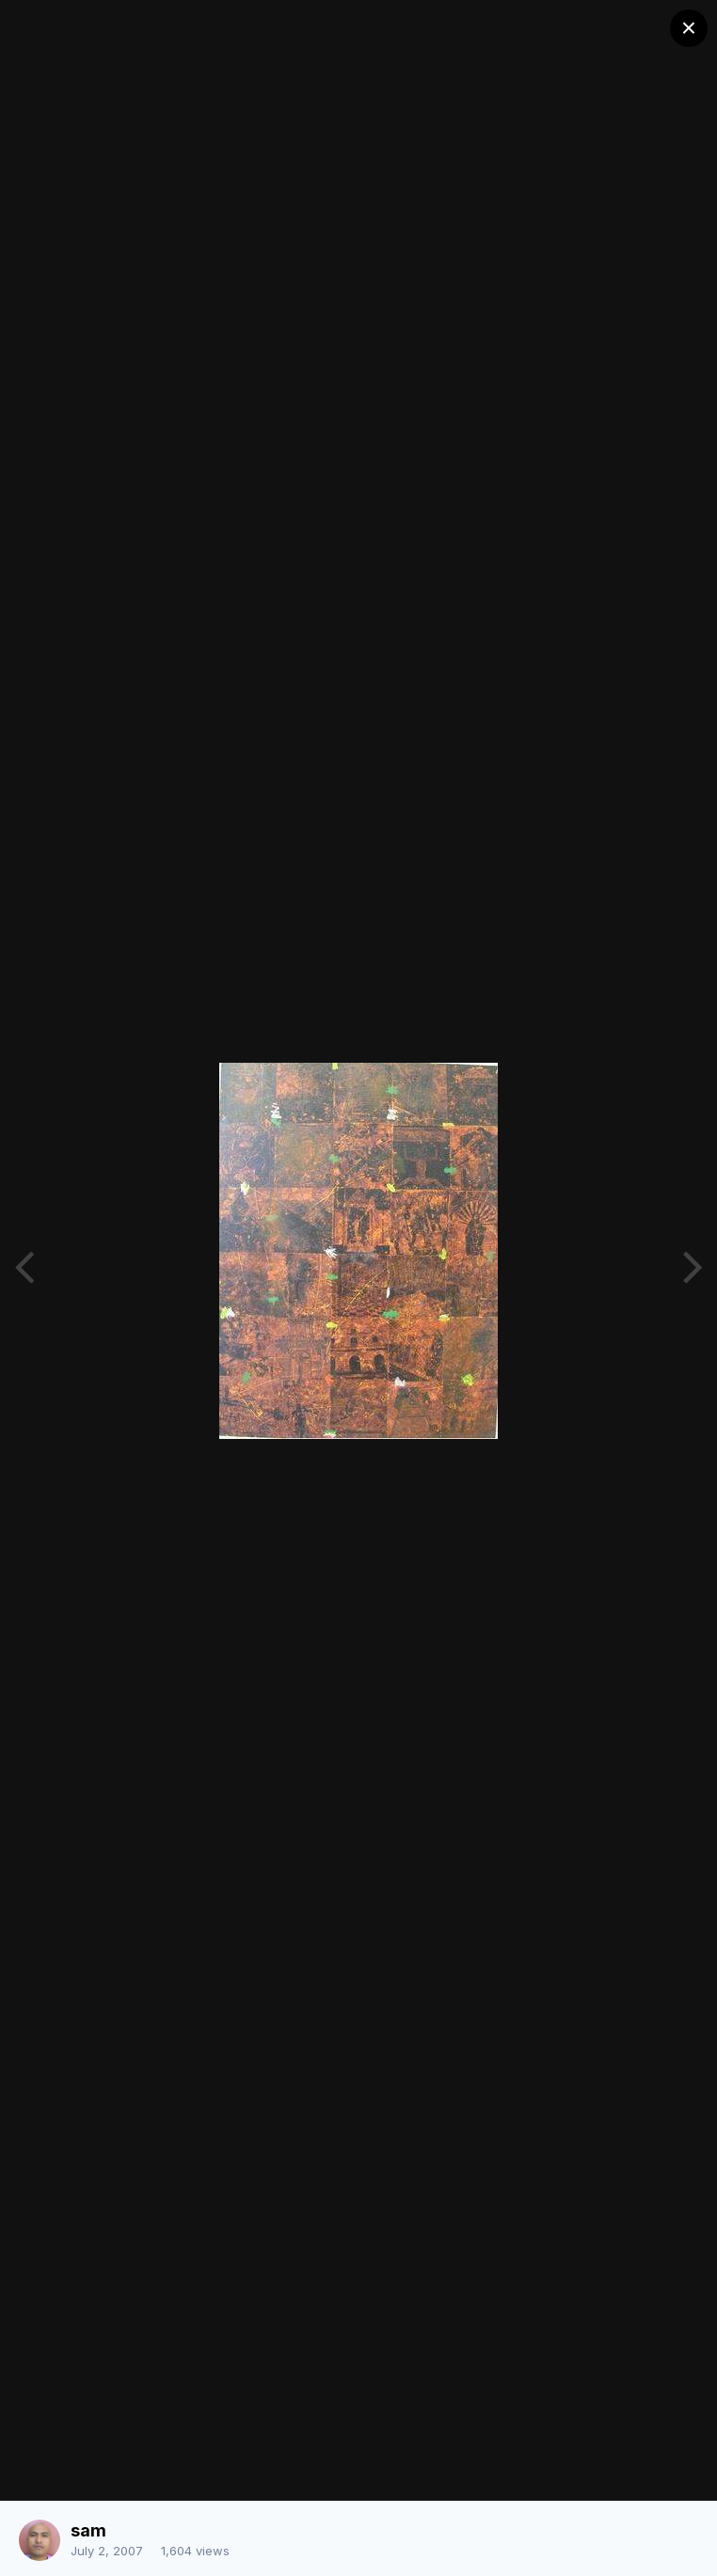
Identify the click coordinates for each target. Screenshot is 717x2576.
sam (88, 2530)
